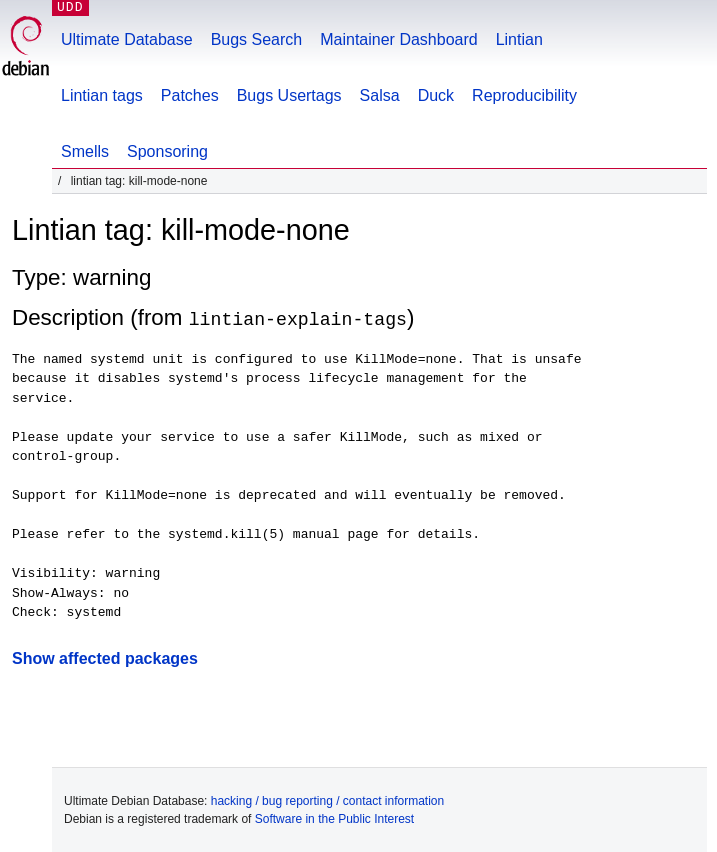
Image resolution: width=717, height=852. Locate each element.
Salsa (380, 95)
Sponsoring (167, 151)
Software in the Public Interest (334, 818)
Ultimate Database (127, 39)
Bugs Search (257, 39)
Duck (436, 95)
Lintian (519, 39)
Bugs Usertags (289, 95)
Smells (85, 151)
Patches (190, 95)
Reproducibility (524, 95)
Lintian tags (102, 95)
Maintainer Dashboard (398, 39)
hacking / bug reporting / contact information (327, 800)
